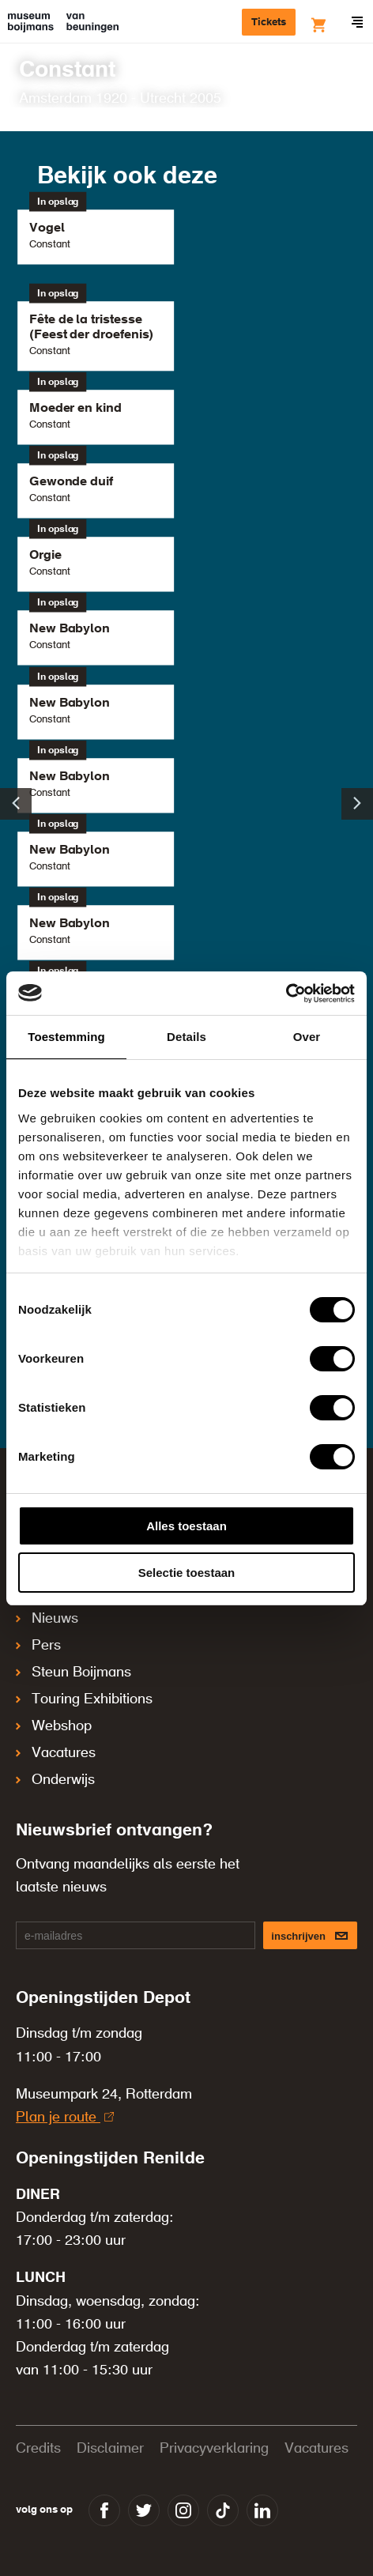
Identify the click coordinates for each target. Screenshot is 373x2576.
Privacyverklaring (214, 2449)
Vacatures (56, 1753)
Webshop (54, 1726)
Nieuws (47, 1619)
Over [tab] (307, 1036)
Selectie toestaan (186, 1572)
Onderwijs (55, 1780)
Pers (38, 1646)
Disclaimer (110, 2449)
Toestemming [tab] (66, 1036)
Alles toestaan (186, 1526)
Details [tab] (186, 1036)
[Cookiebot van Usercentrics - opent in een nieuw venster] (286, 993)
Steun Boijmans (73, 1672)
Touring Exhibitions (84, 1699)
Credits (38, 2449)
